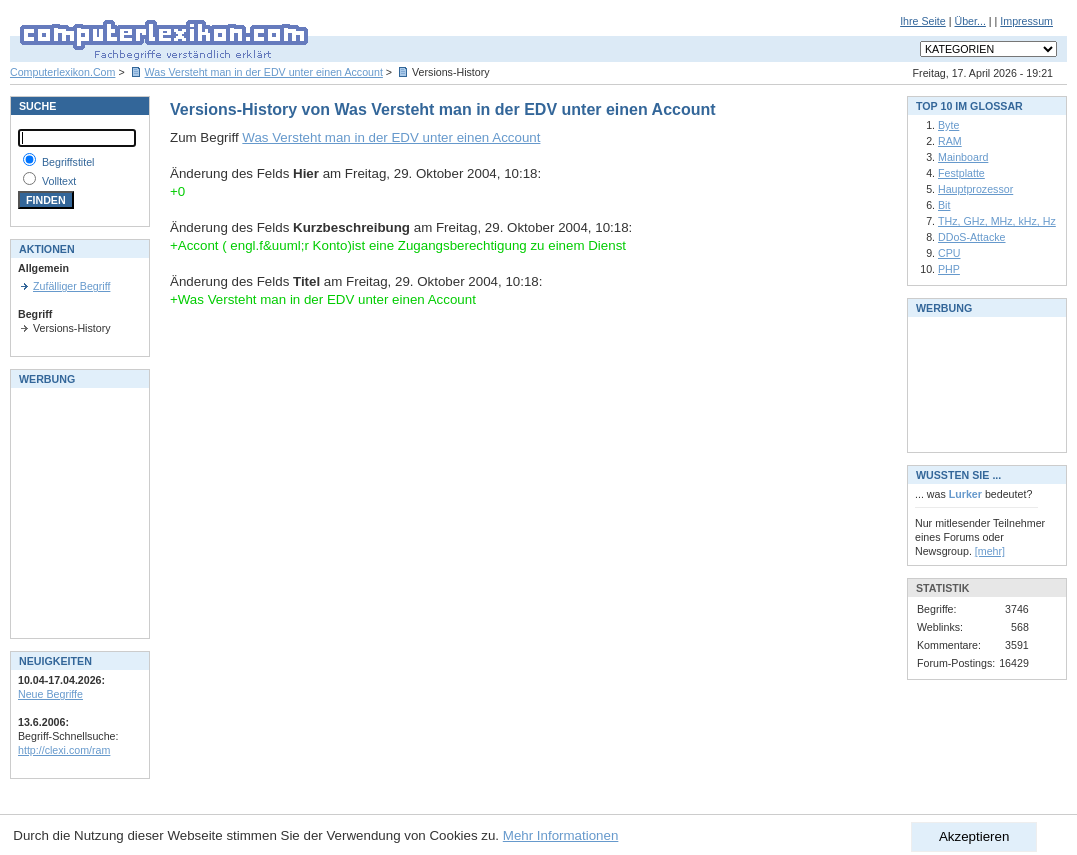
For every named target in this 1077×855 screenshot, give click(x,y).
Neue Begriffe (50, 694)
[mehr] (990, 551)
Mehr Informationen (561, 835)
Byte (948, 125)
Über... (969, 21)
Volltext (59, 181)
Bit (944, 205)
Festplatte (961, 173)
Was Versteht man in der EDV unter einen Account (264, 72)
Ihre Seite (923, 21)
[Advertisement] (78, 511)
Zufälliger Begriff (71, 286)
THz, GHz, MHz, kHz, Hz (997, 221)
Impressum (1026, 21)
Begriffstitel (68, 162)
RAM (950, 141)
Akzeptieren (974, 836)
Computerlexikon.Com (62, 72)
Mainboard (963, 157)
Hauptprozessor (975, 189)
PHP (949, 269)
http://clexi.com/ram (64, 750)
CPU (949, 253)
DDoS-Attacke (972, 237)
